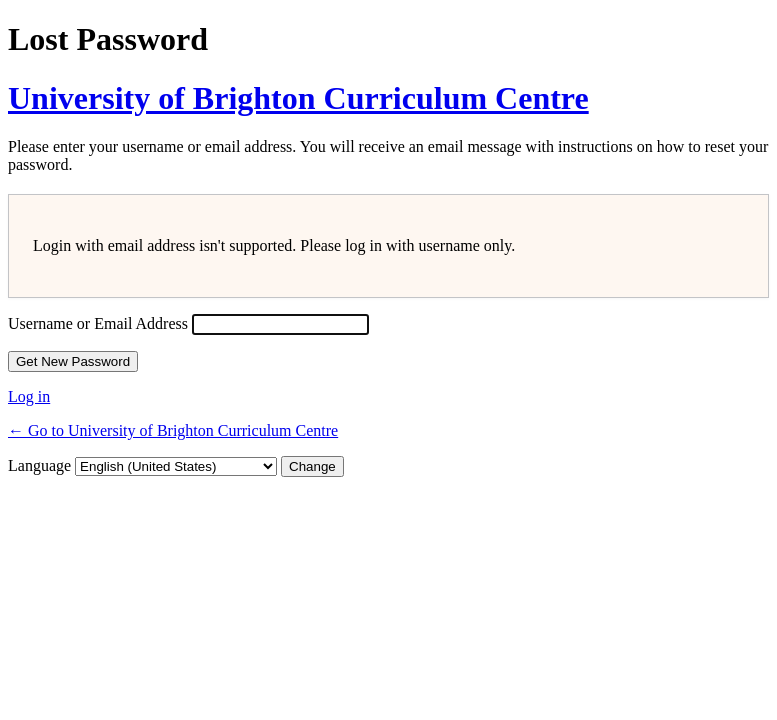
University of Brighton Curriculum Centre (298, 98)
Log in (29, 396)
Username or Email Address (98, 323)
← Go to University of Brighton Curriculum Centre (173, 430)
